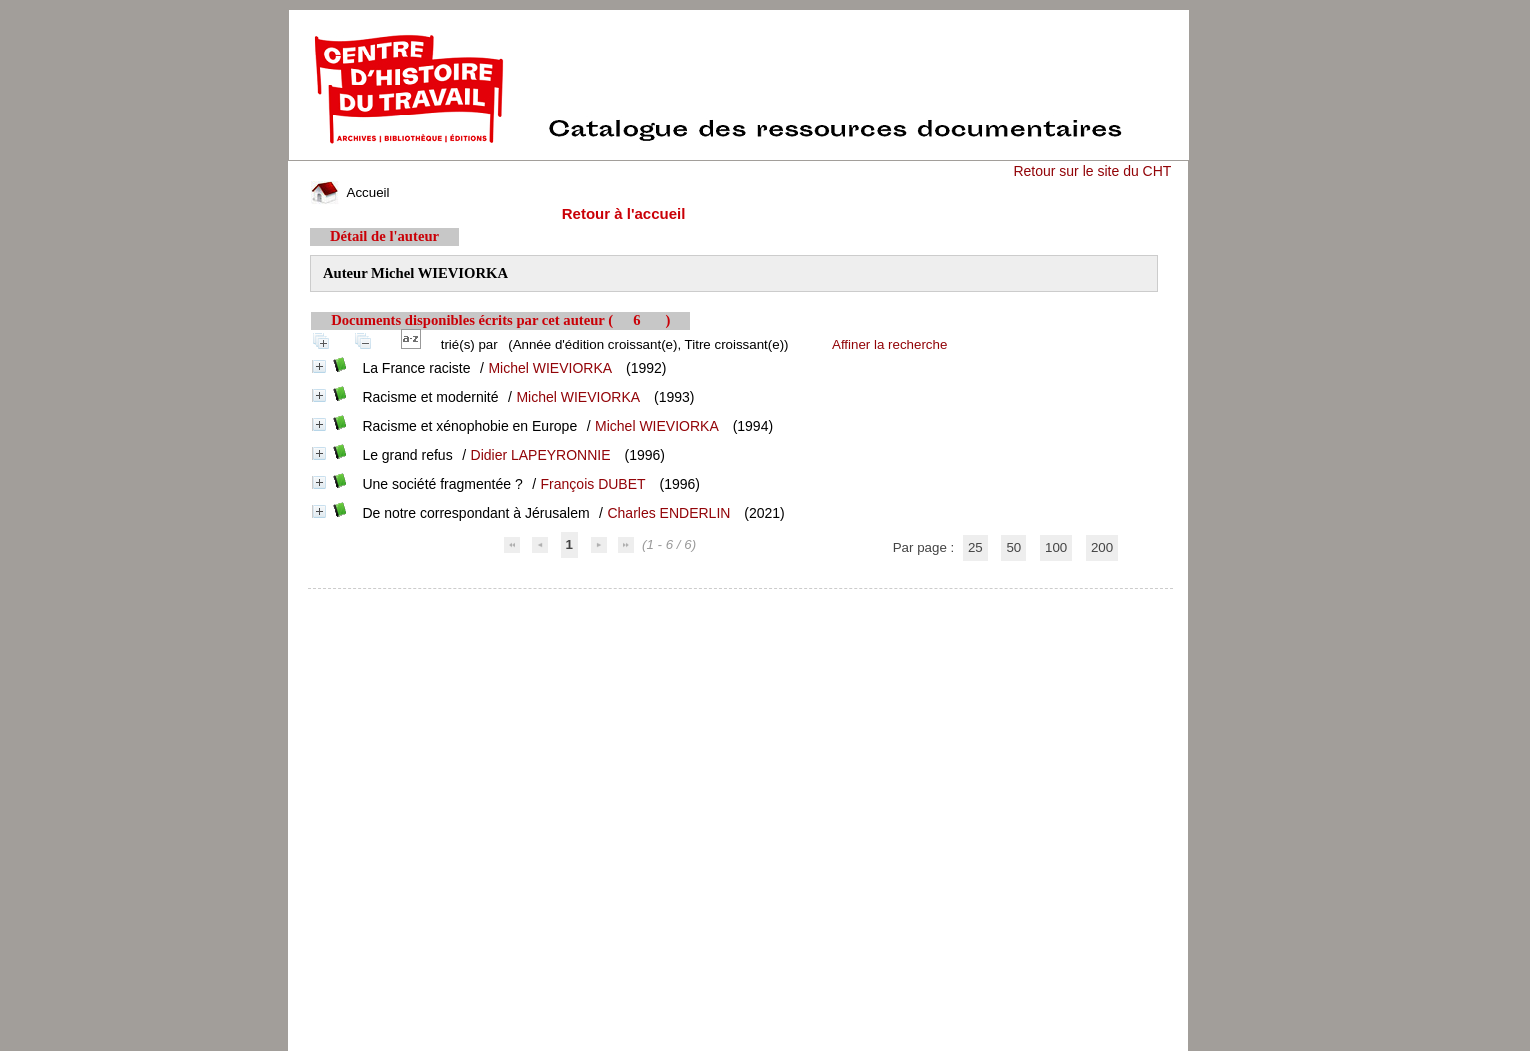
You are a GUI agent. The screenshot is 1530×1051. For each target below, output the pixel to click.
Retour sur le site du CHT (1092, 171)
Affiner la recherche (889, 344)
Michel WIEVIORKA (550, 368)
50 (1013, 547)
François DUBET (593, 484)
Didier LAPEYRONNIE (541, 455)
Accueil (350, 192)
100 (1056, 547)
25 (975, 547)
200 (1102, 547)
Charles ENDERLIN (668, 513)
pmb (741, 601)
